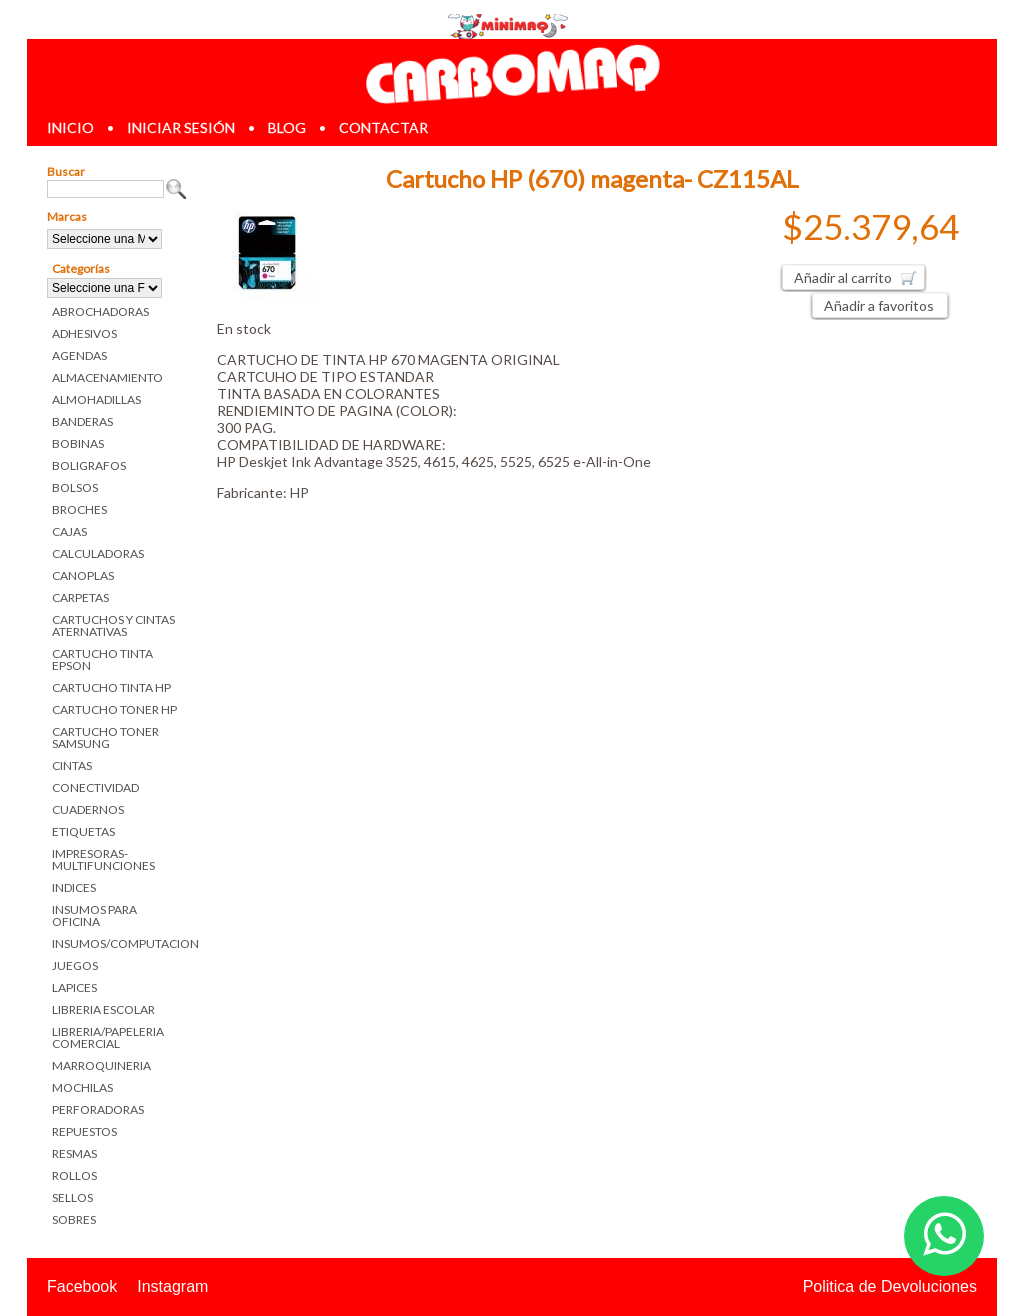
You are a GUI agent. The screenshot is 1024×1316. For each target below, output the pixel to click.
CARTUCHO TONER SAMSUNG (105, 737)
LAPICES (74, 987)
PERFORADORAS (98, 1109)
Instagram (172, 1286)
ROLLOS (74, 1175)
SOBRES (74, 1219)
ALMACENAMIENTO (107, 377)
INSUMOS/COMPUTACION (119, 943)
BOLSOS (75, 487)
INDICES (74, 887)
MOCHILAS (82, 1087)
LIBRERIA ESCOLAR (103, 1009)
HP (299, 492)
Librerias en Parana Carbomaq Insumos (512, 73)
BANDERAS (82, 421)
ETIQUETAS (83, 831)
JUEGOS (75, 965)
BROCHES (79, 509)
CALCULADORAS (98, 553)
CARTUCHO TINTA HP (111, 687)
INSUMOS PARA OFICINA (94, 915)
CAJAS (69, 531)
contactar (383, 127)
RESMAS (74, 1153)
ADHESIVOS (84, 333)
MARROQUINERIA (101, 1065)
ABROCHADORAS (100, 311)
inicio (70, 127)
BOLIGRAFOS (89, 465)
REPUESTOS (84, 1131)
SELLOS (72, 1197)
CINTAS (72, 765)
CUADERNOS (88, 809)
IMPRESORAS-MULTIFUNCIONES (103, 859)
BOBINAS (78, 443)
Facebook (82, 1286)
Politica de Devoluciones (890, 1286)
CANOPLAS (83, 575)
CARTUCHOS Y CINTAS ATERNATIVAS (113, 625)
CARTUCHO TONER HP (114, 709)
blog (287, 127)
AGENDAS (79, 355)
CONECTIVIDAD (95, 787)
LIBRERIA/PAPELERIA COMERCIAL (108, 1037)
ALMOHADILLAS (96, 399)
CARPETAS (80, 597)
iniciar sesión (181, 127)
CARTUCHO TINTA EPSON (102, 659)
